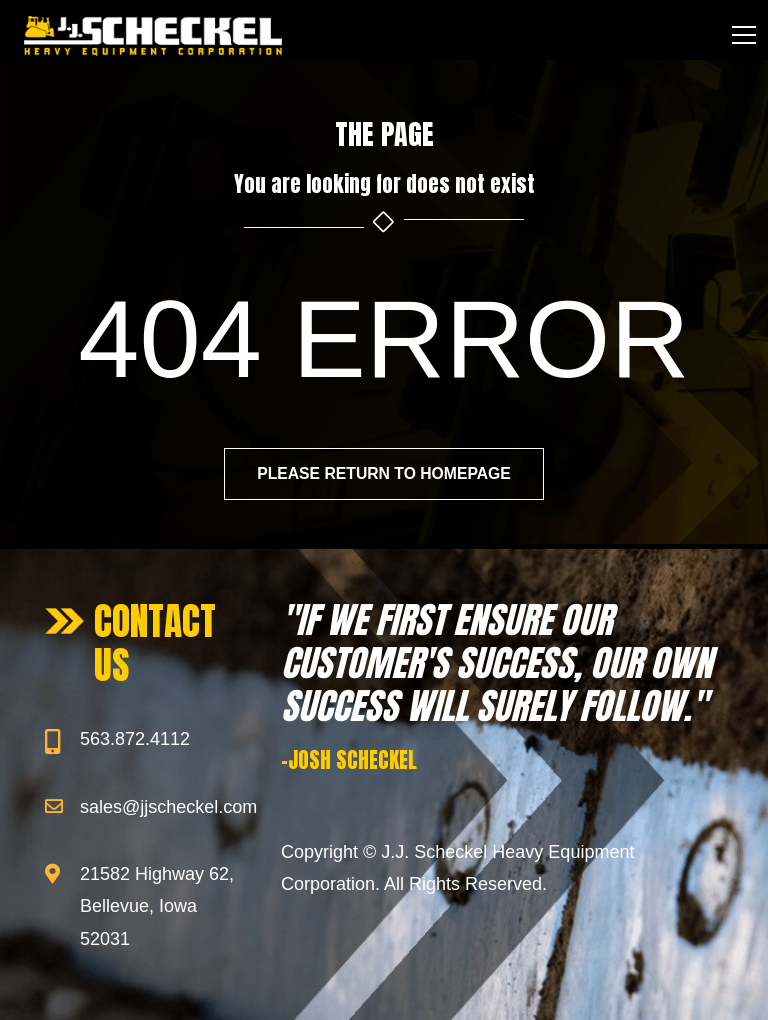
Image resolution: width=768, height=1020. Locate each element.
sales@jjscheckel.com (168, 807)
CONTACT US (155, 643)
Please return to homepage (384, 474)
